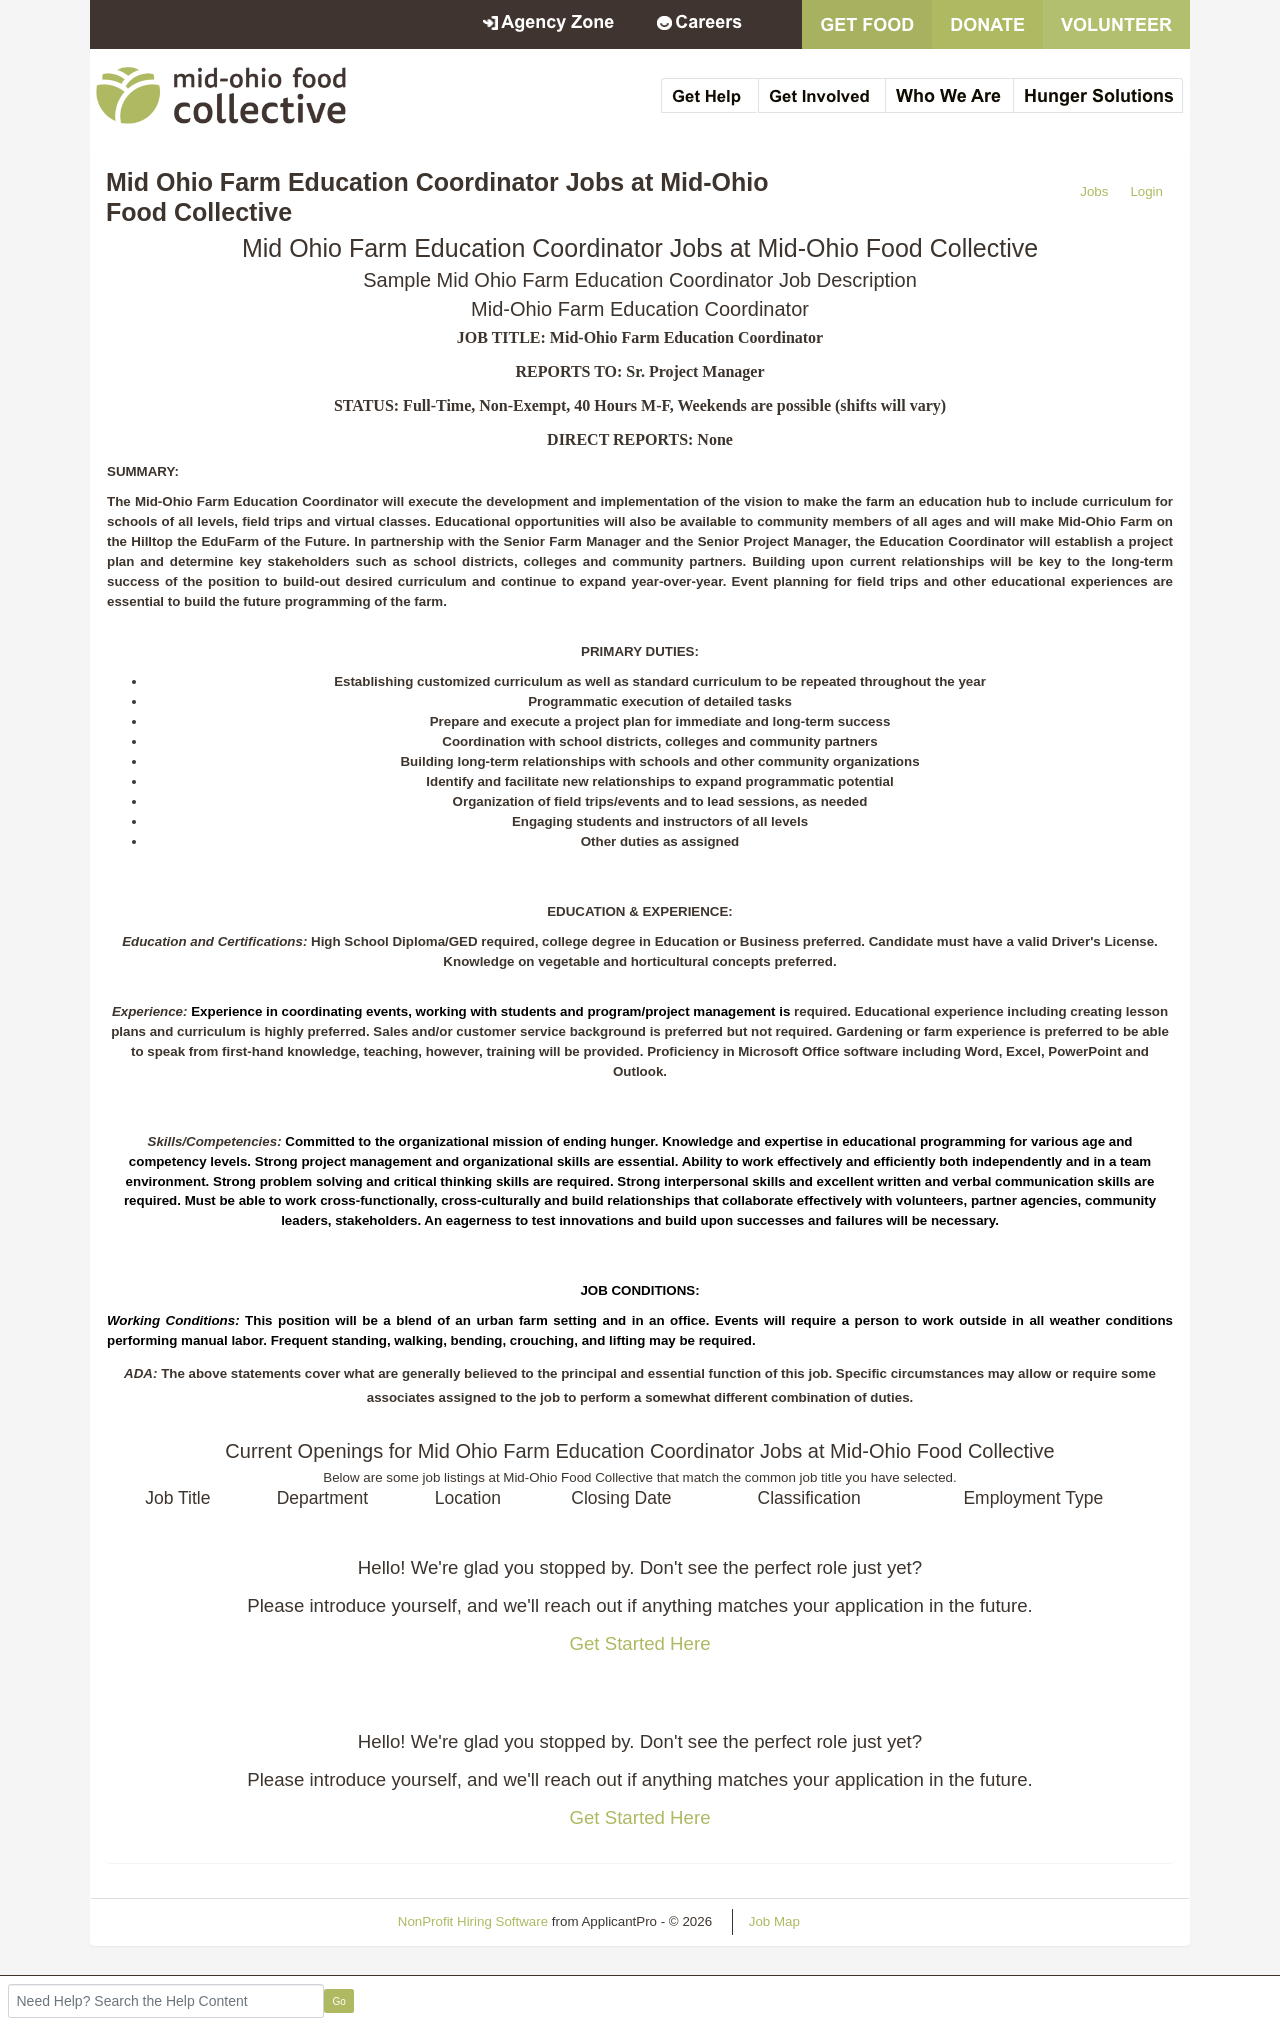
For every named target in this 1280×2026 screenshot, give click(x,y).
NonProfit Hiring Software (473, 1921)
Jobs (1094, 191)
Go (339, 2001)
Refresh (859, 1921)
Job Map (774, 1921)
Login (1146, 191)
